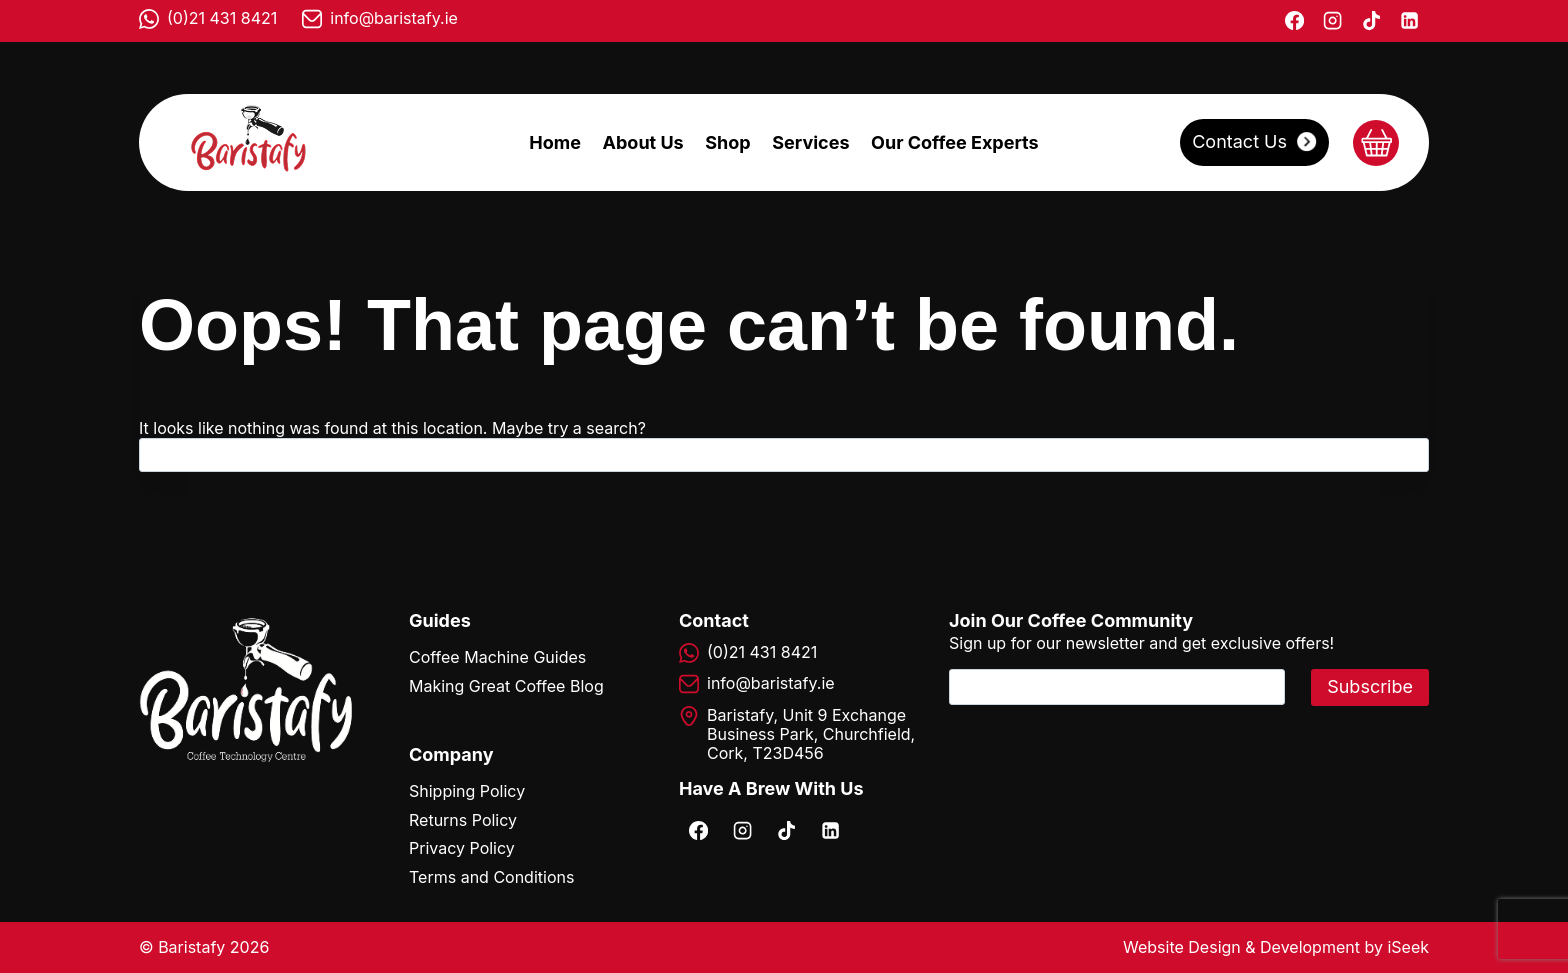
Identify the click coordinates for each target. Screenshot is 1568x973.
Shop (727, 142)
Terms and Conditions (491, 877)
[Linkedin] (1410, 21)
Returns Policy (463, 820)
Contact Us (1239, 141)
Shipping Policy (467, 791)
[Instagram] (1333, 21)
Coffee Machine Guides (497, 657)
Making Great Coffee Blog (506, 686)
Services (810, 142)
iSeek (1408, 947)
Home (555, 142)
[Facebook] (1294, 21)
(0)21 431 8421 (222, 18)
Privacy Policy (462, 848)
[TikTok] (1371, 21)
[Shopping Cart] (1376, 143)
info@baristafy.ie (394, 18)
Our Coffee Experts (955, 142)
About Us (643, 142)
